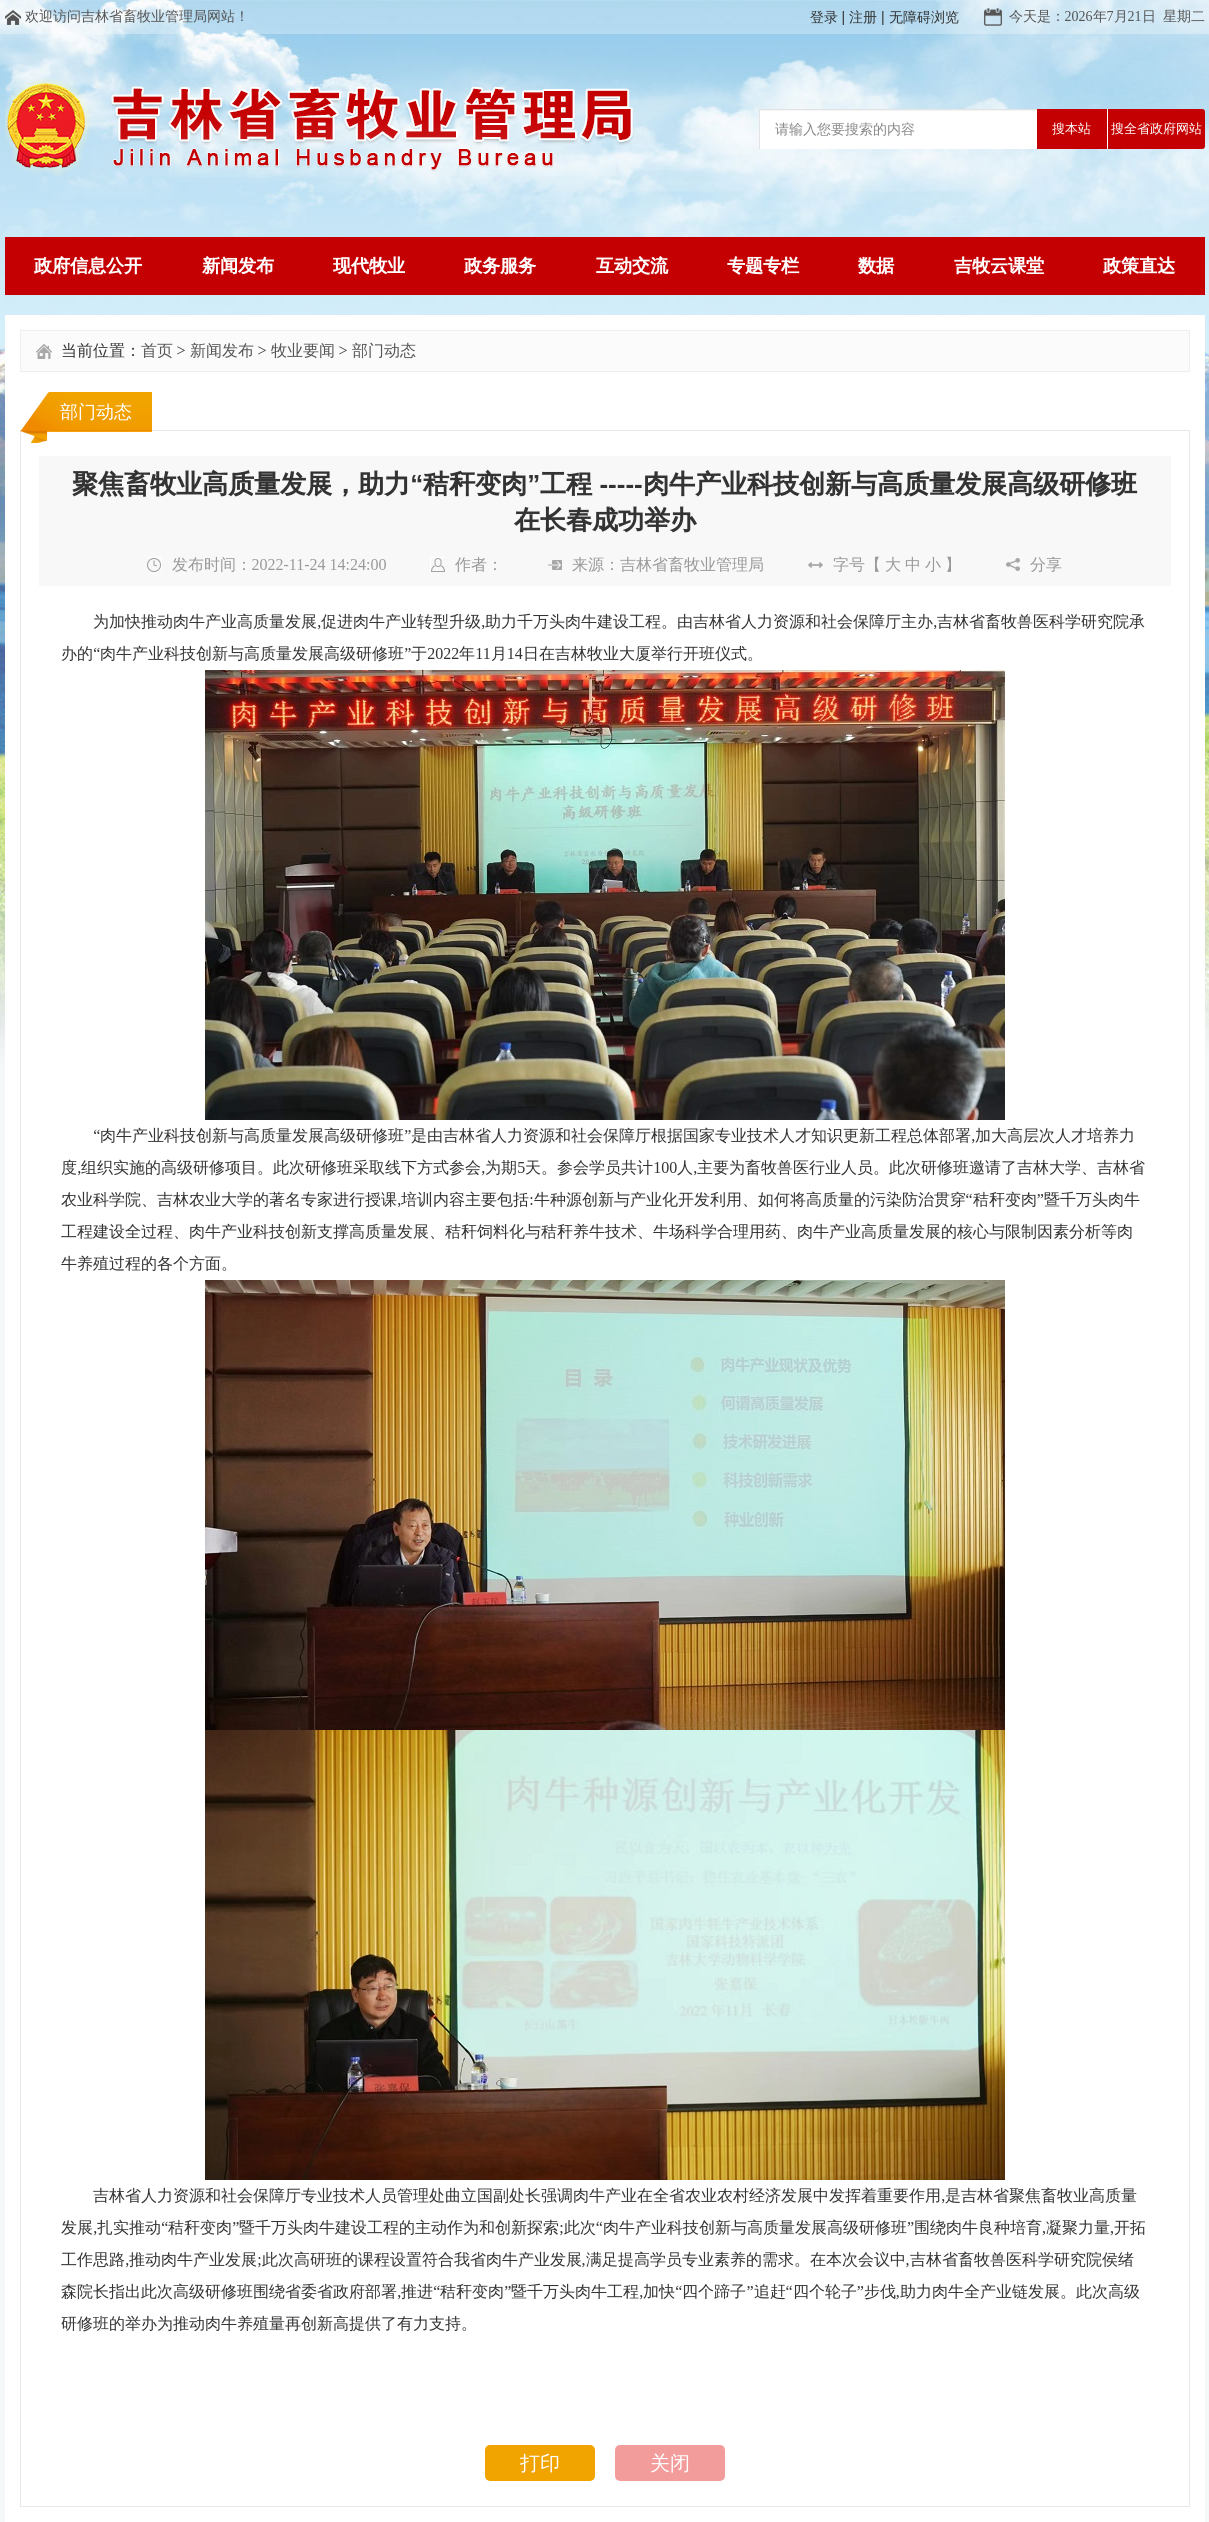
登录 (824, 17)
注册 (863, 17)
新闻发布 (222, 350)
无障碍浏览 (924, 17)
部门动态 (384, 350)
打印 (540, 2463)
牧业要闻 (303, 350)
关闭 (670, 2463)
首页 (157, 350)
